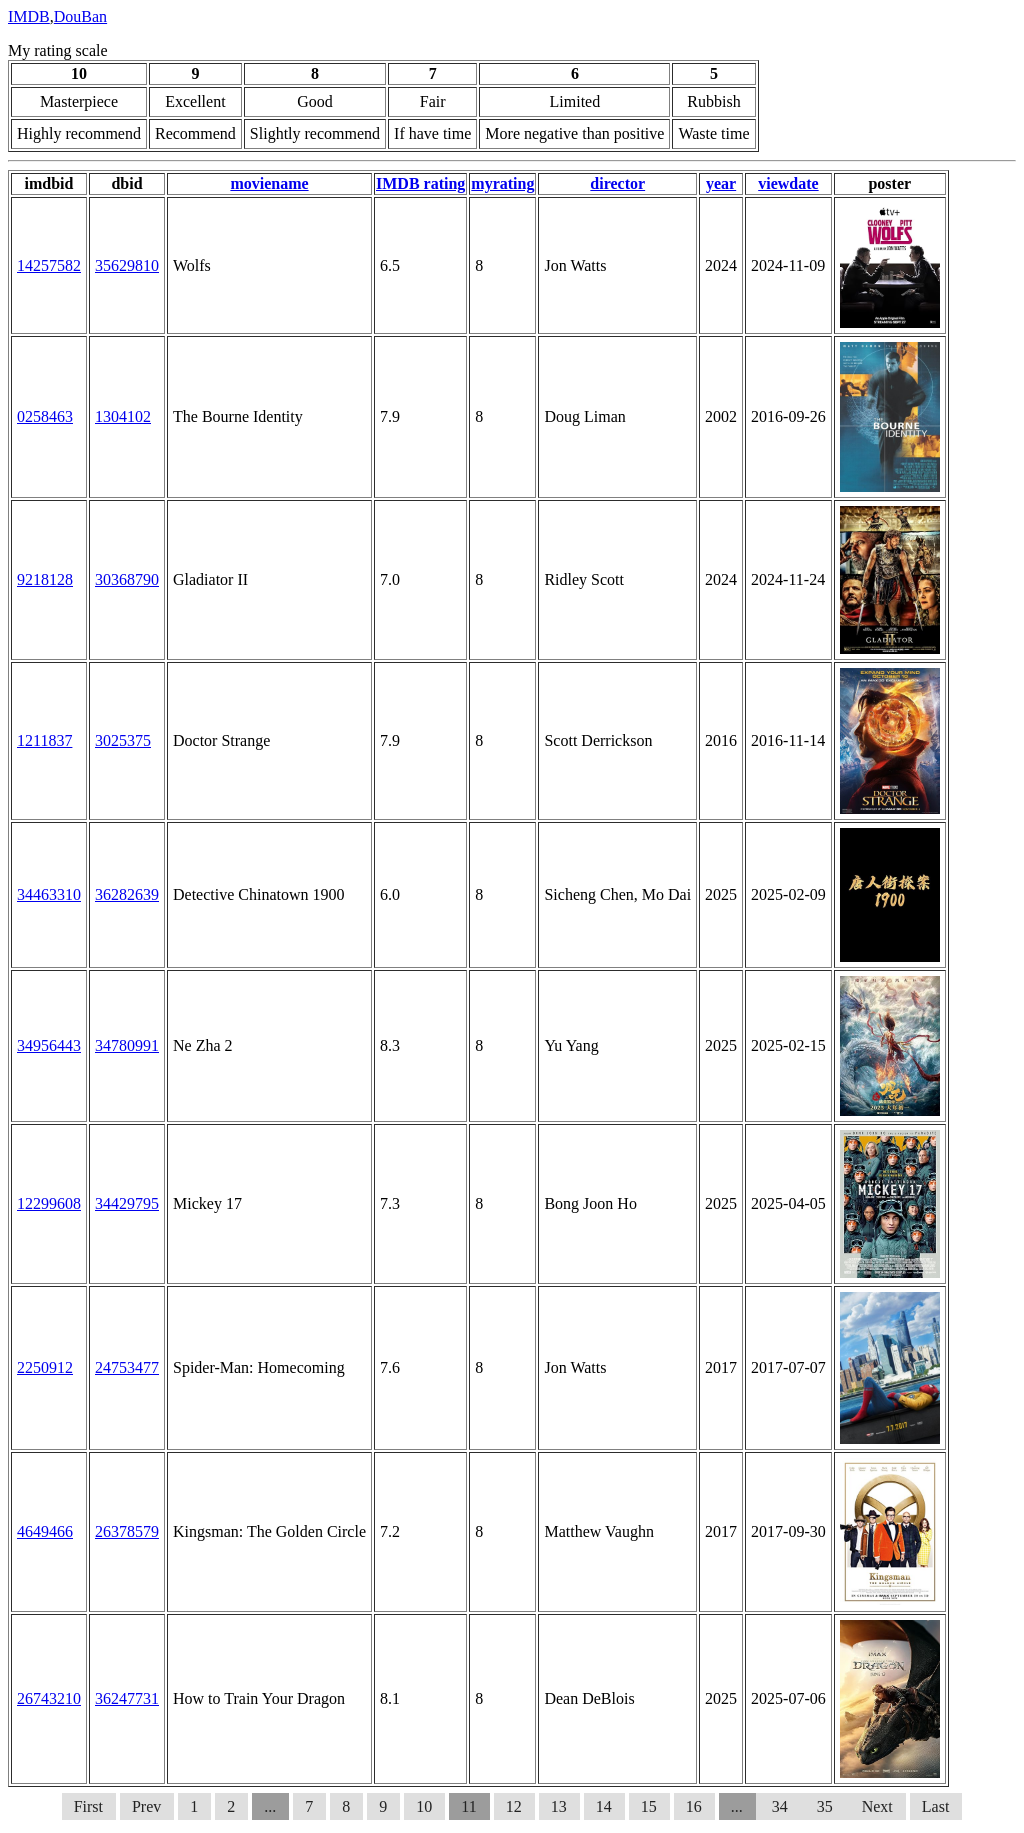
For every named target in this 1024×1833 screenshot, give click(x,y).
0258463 (45, 416)
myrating (502, 183)
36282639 (127, 894)
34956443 (49, 1045)
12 (514, 1806)
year (721, 183)
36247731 (127, 1698)
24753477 (127, 1367)
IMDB (29, 16)
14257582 (49, 265)
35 (827, 1806)
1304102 (123, 416)
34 (780, 1806)
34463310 (49, 894)
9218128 (45, 579)
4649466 (45, 1531)
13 (559, 1806)
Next (877, 1806)
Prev (146, 1806)
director (617, 183)
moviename (269, 183)
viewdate (788, 183)
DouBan (80, 16)
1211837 (44, 740)
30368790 (127, 579)
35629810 (127, 265)
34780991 (127, 1045)
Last (936, 1806)
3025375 (123, 740)
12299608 (49, 1203)
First (88, 1806)
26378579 (127, 1531)
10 (424, 1806)
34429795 (127, 1203)
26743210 (49, 1698)
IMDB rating (420, 183)
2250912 (45, 1367)
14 (604, 1806)
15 (649, 1806)
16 (694, 1806)
